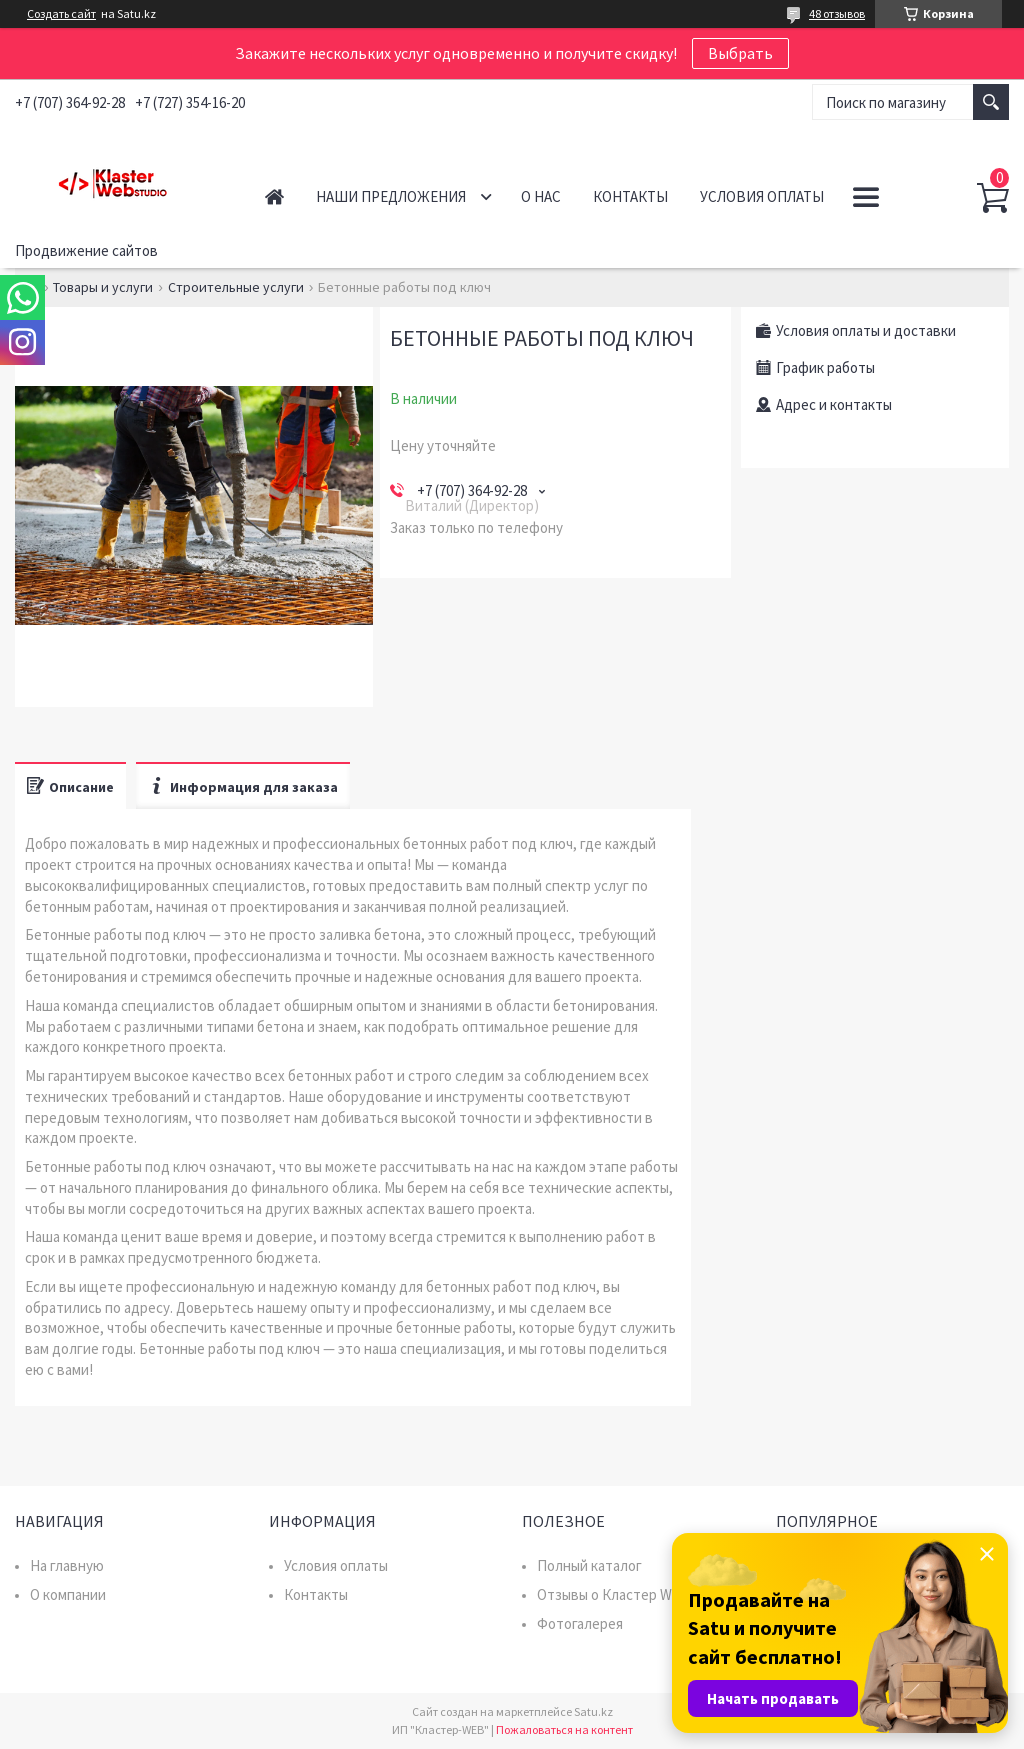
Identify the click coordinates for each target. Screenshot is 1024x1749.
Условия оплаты (762, 196)
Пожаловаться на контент (564, 1729)
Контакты (630, 196)
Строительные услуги (236, 287)
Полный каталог (589, 1565)
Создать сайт (61, 14)
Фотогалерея (580, 1623)
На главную (67, 1565)
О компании (68, 1594)
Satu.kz (593, 1711)
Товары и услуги (103, 287)
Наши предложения (391, 196)
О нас (541, 196)
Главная (274, 196)
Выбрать (740, 53)
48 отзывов (837, 13)
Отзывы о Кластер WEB (613, 1594)
